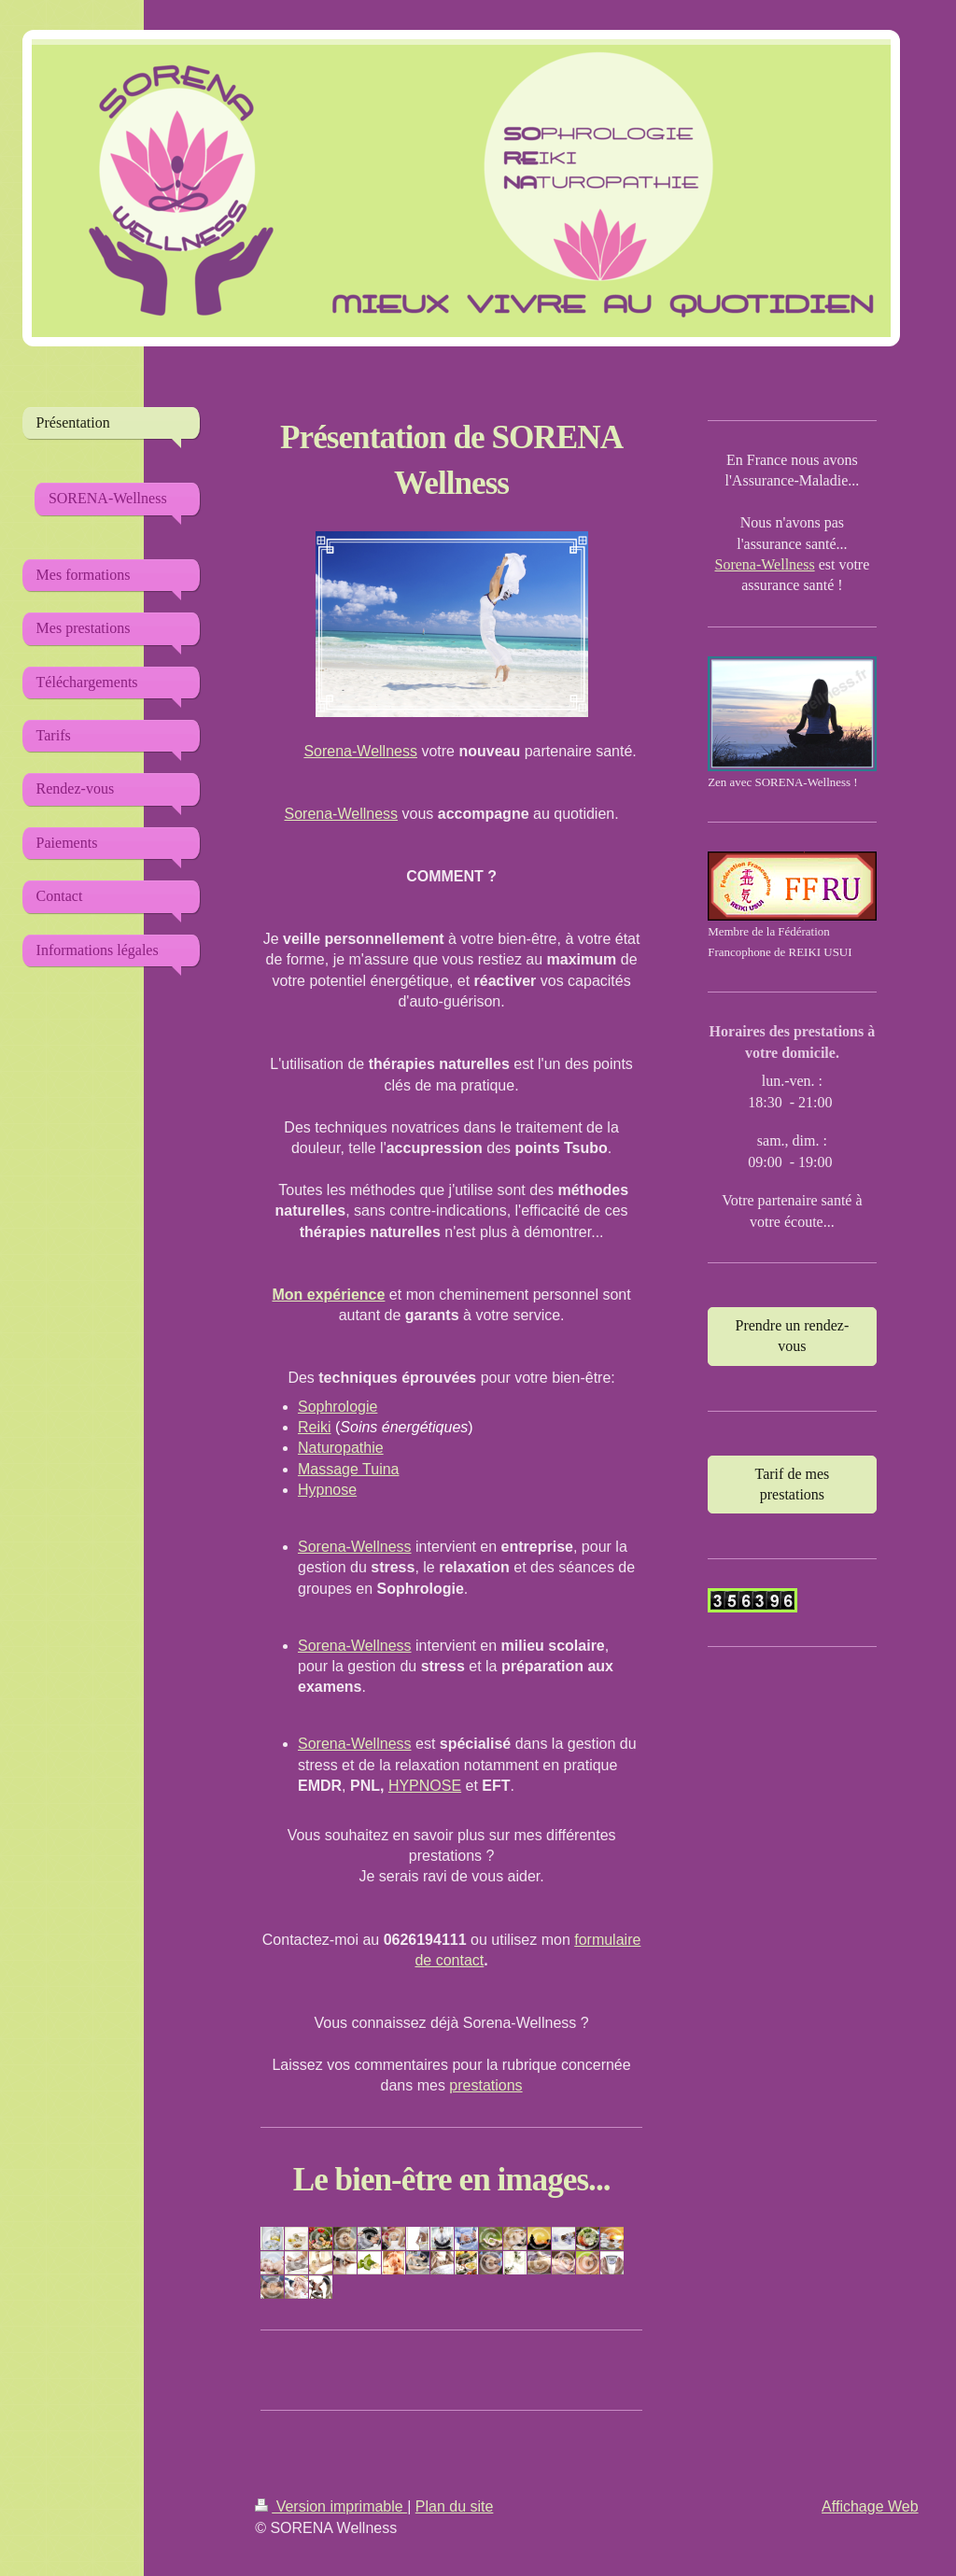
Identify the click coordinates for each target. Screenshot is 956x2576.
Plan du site (454, 2506)
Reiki (314, 1427)
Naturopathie (341, 1448)
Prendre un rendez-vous (793, 1335)
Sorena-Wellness (360, 751)
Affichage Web (870, 2506)
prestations (485, 2085)
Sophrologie (337, 1407)
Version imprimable (331, 2506)
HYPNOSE (424, 1786)
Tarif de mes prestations (792, 1484)
